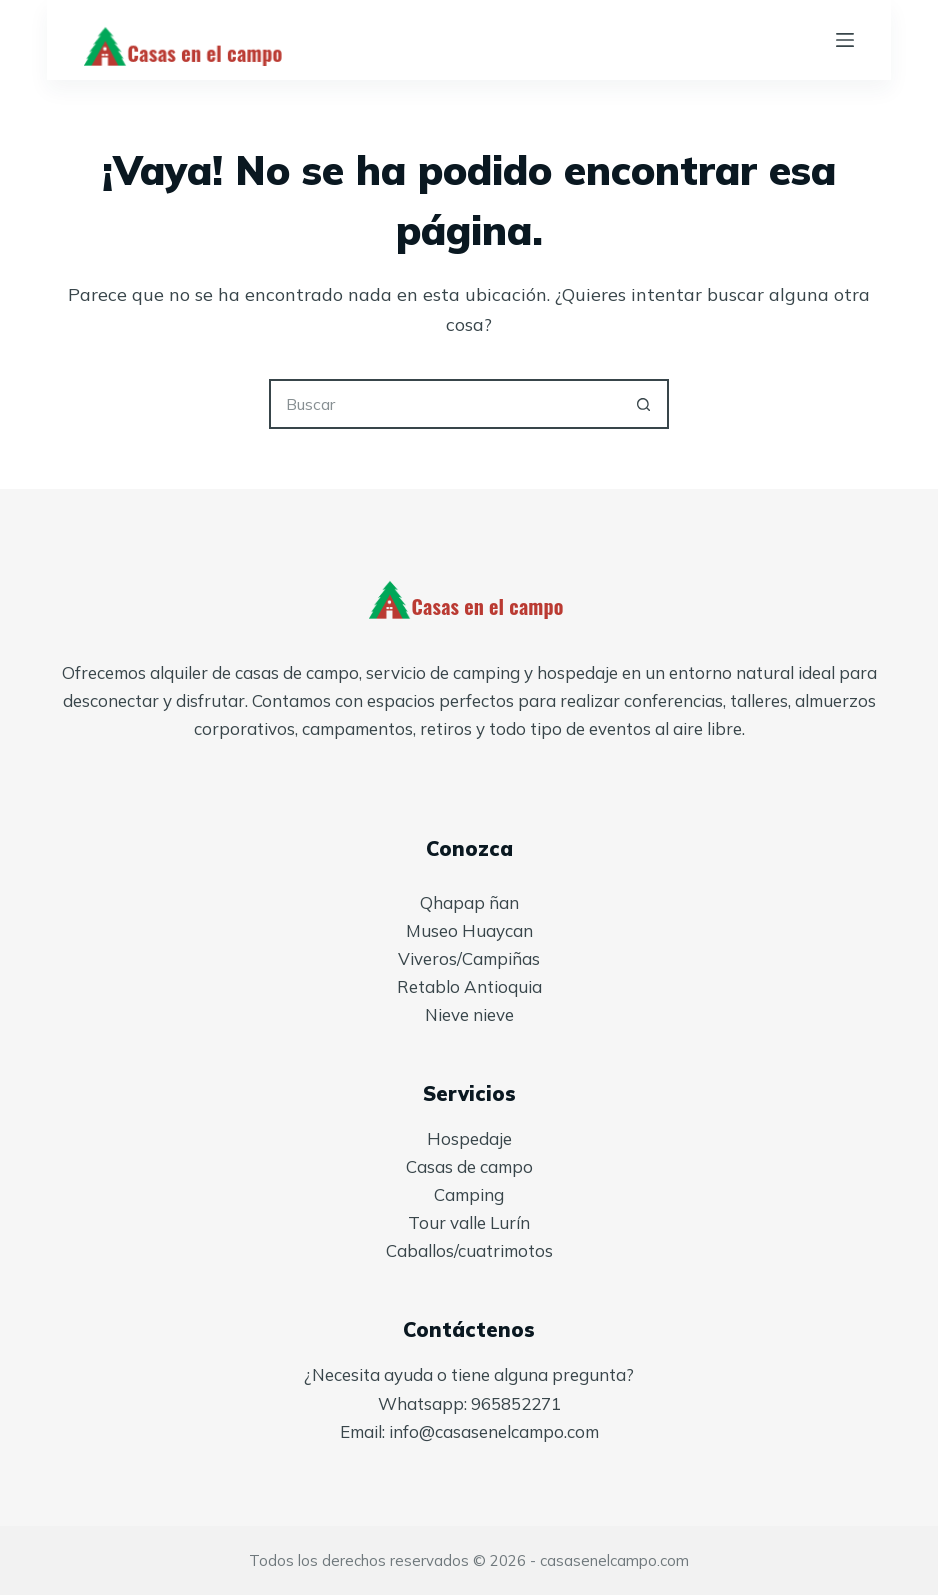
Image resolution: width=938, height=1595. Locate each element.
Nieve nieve (469, 1014)
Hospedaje (469, 1138)
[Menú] (845, 40)
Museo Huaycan (469, 930)
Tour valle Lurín (469, 1222)
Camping (469, 1194)
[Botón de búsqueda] (644, 404)
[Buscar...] (444, 404)
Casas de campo (469, 1166)
